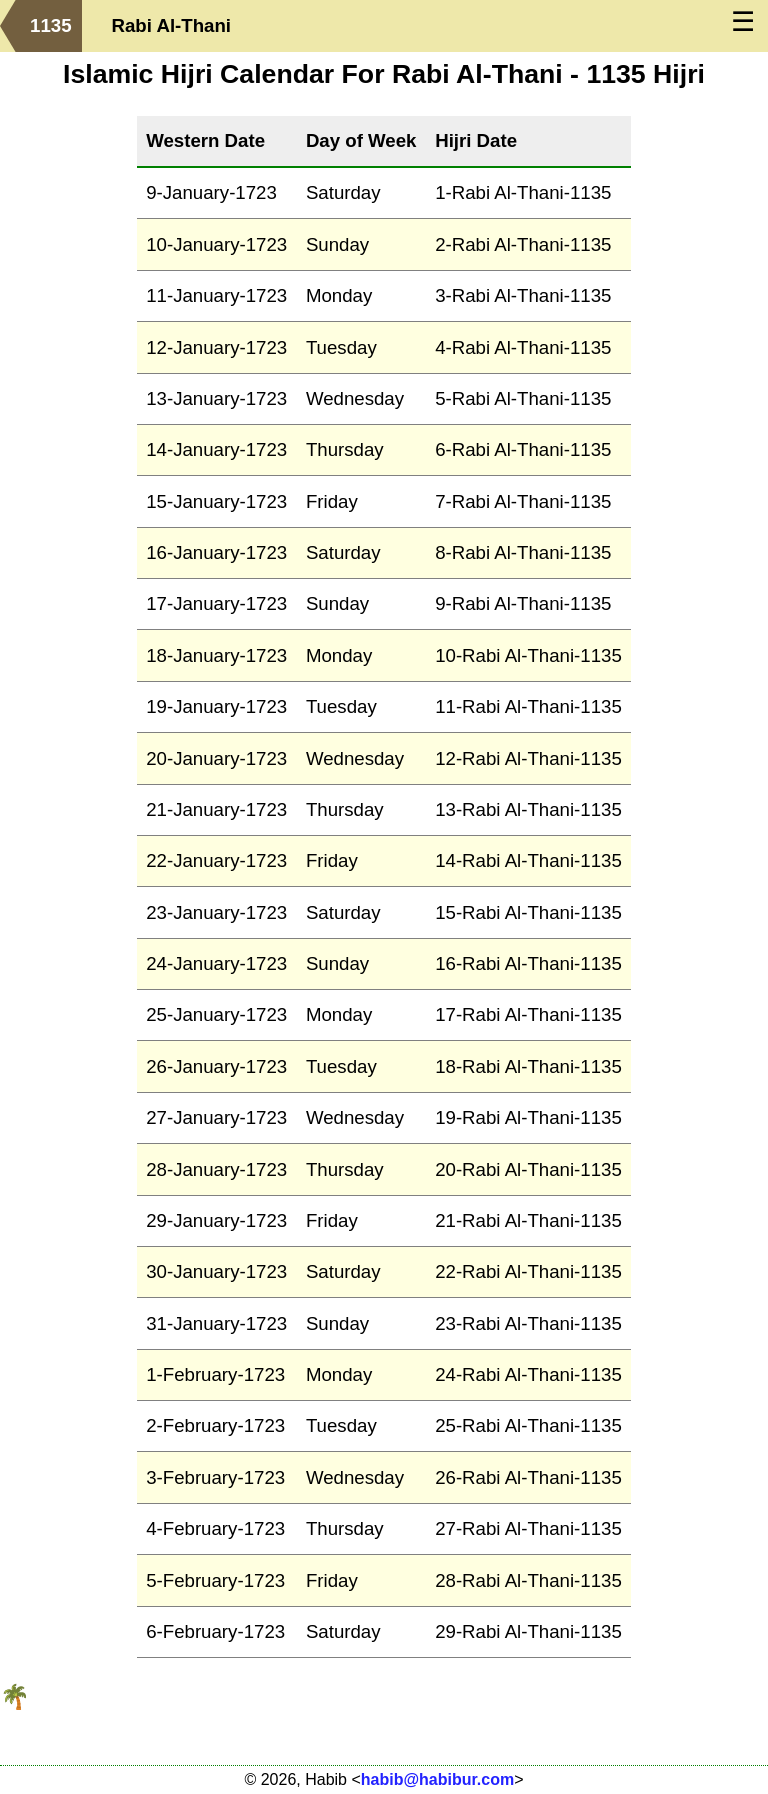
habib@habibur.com (437, 1779)
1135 (51, 25)
